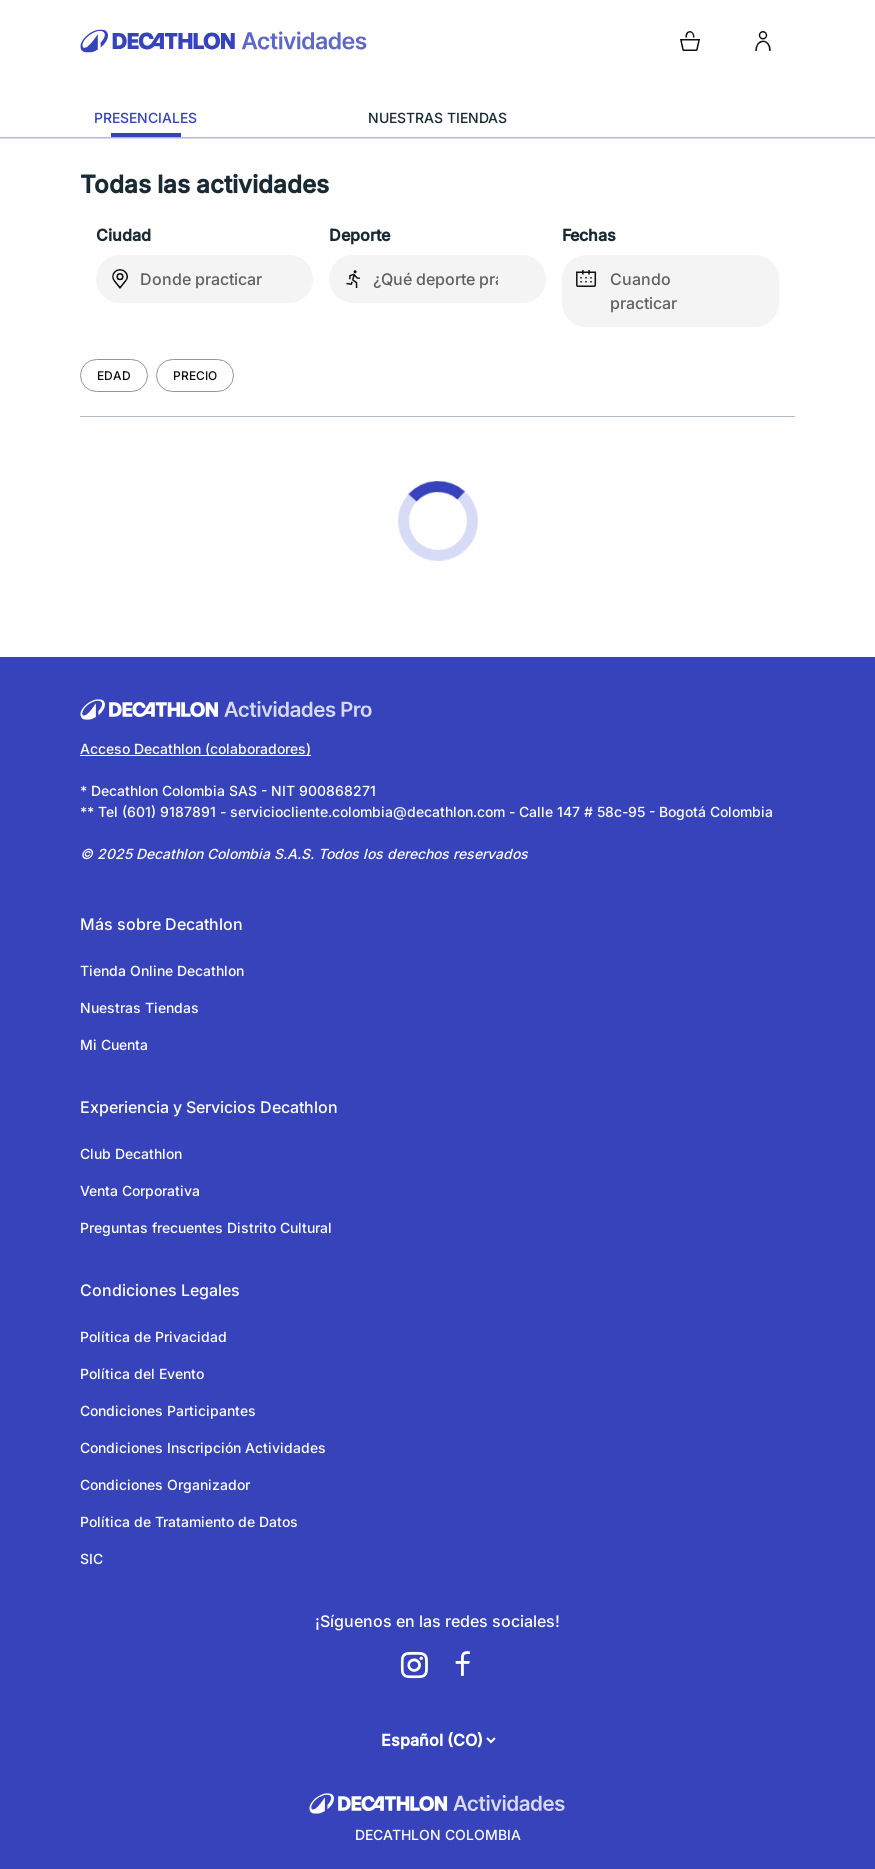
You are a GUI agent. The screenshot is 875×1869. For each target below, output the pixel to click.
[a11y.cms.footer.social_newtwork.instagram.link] (414, 1665)
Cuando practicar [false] (619, 284)
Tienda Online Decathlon (162, 970)
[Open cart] (690, 41)
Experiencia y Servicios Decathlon (209, 1107)
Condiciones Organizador (165, 1484)
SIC (91, 1558)
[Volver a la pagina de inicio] (255, 41)
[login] (763, 41)
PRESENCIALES (145, 117)
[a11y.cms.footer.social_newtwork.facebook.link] (462, 1665)
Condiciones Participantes (168, 1410)
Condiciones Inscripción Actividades (203, 1447)
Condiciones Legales (160, 1290)
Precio (195, 375)
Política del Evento (142, 1373)
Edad (114, 375)
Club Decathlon (131, 1153)
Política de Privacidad (153, 1336)
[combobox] (204, 279)
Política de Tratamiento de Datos (189, 1521)
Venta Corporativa (140, 1190)
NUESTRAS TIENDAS (437, 117)
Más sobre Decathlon (161, 924)
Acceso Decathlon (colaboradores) (195, 748)
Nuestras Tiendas (139, 1007)
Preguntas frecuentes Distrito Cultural (206, 1227)
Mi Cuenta (114, 1044)
